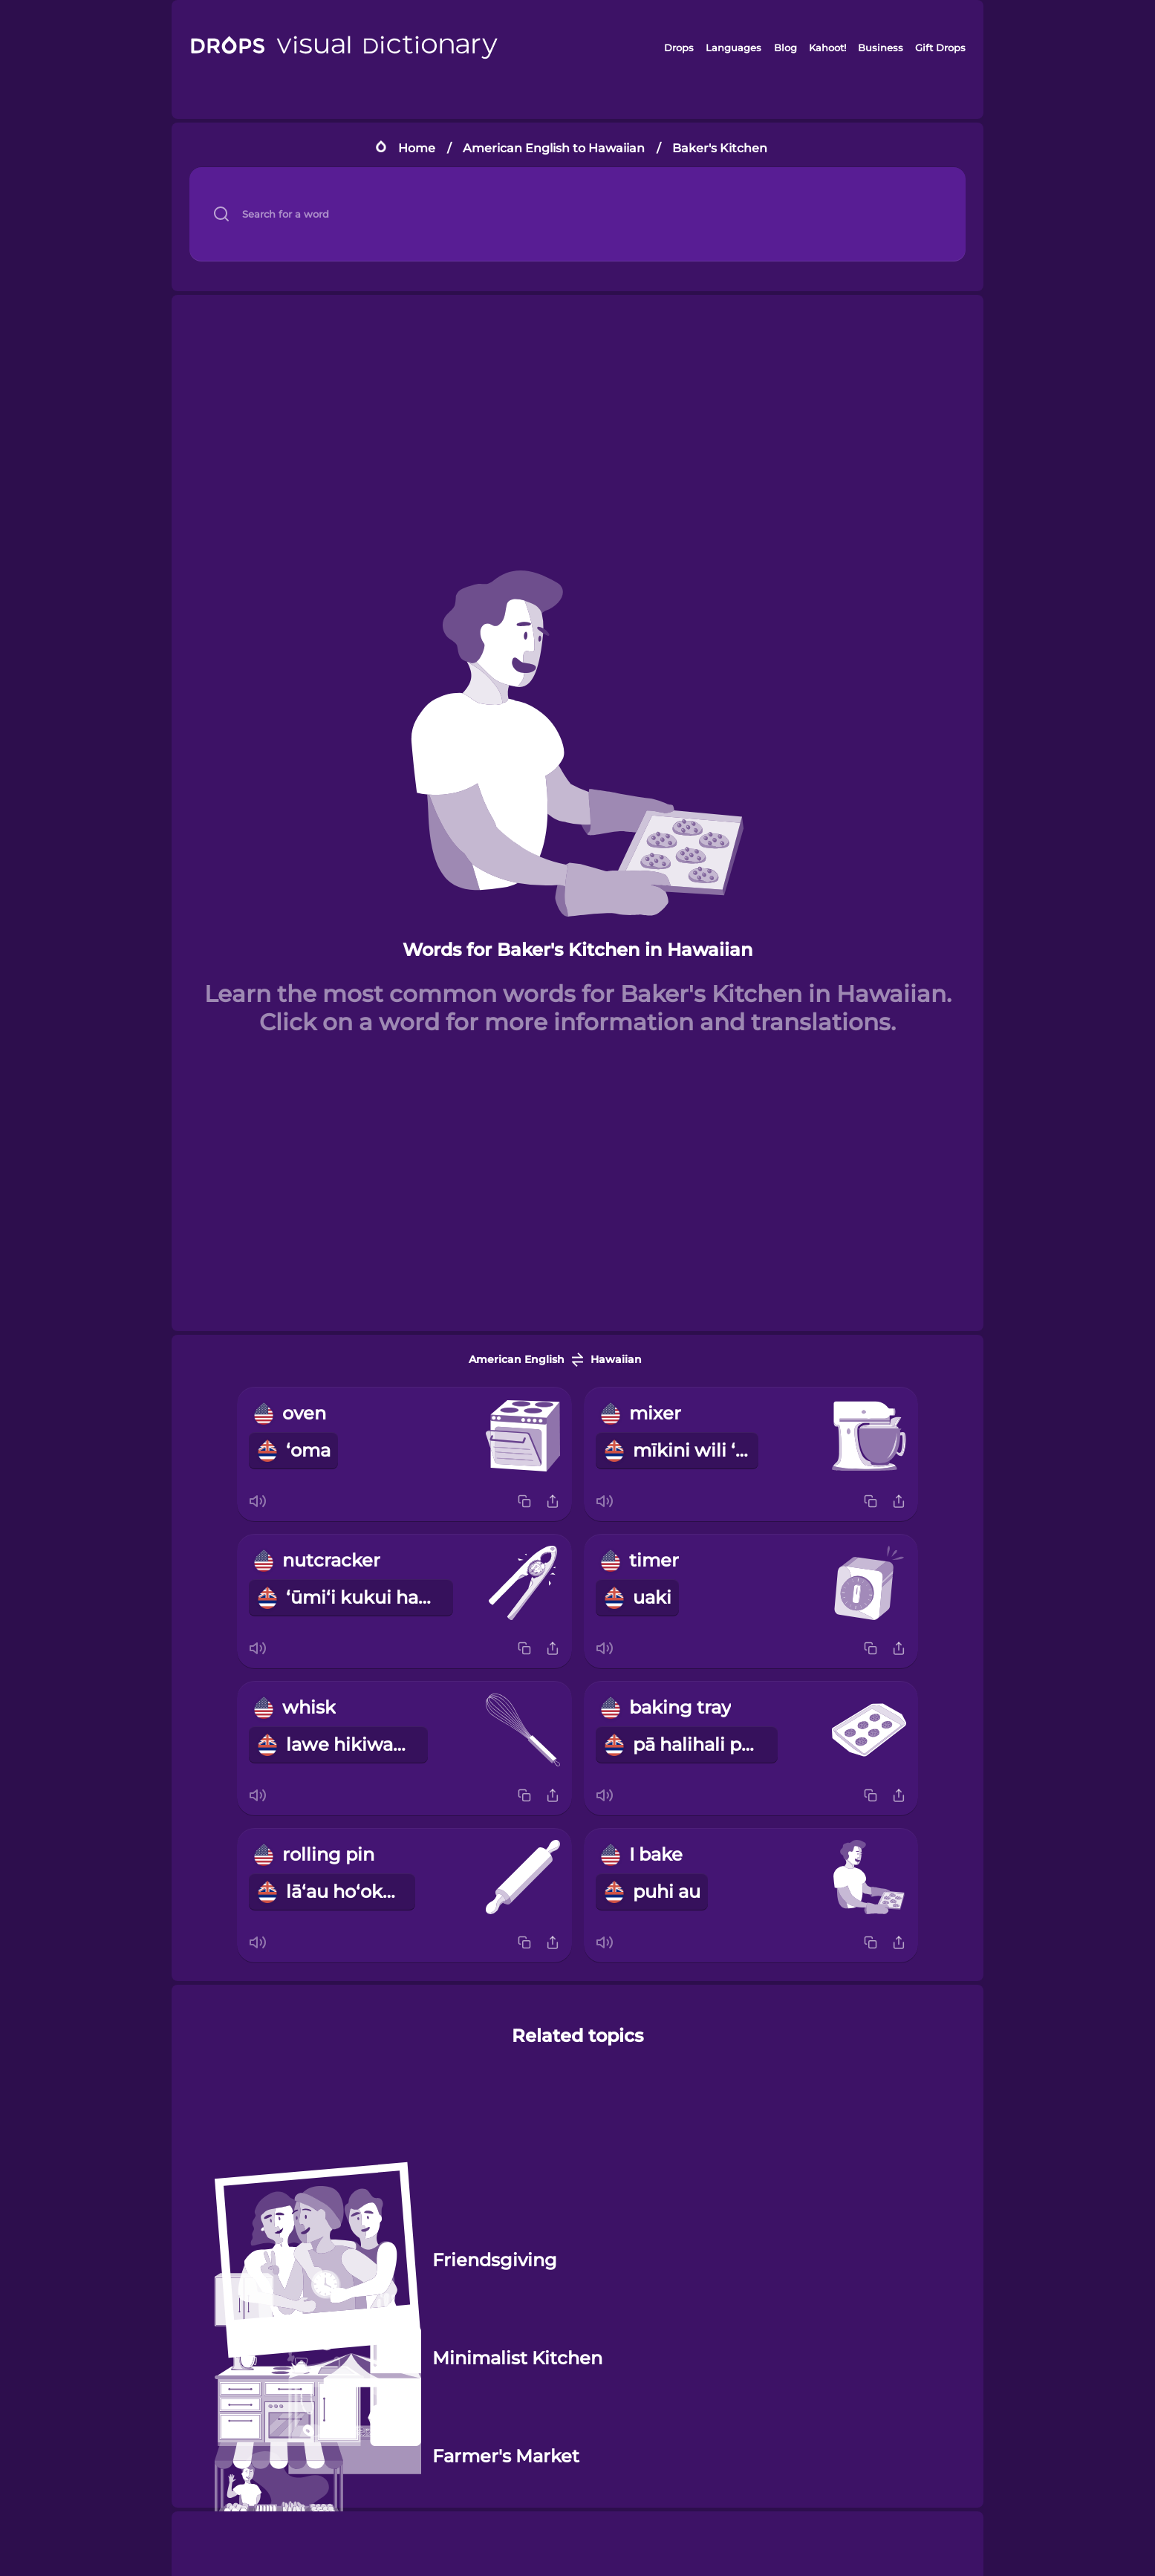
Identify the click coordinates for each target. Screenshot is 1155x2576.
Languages (733, 47)
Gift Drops (940, 47)
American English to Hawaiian (554, 148)
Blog (785, 47)
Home (416, 148)
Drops (679, 47)
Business (880, 47)
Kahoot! (827, 47)
